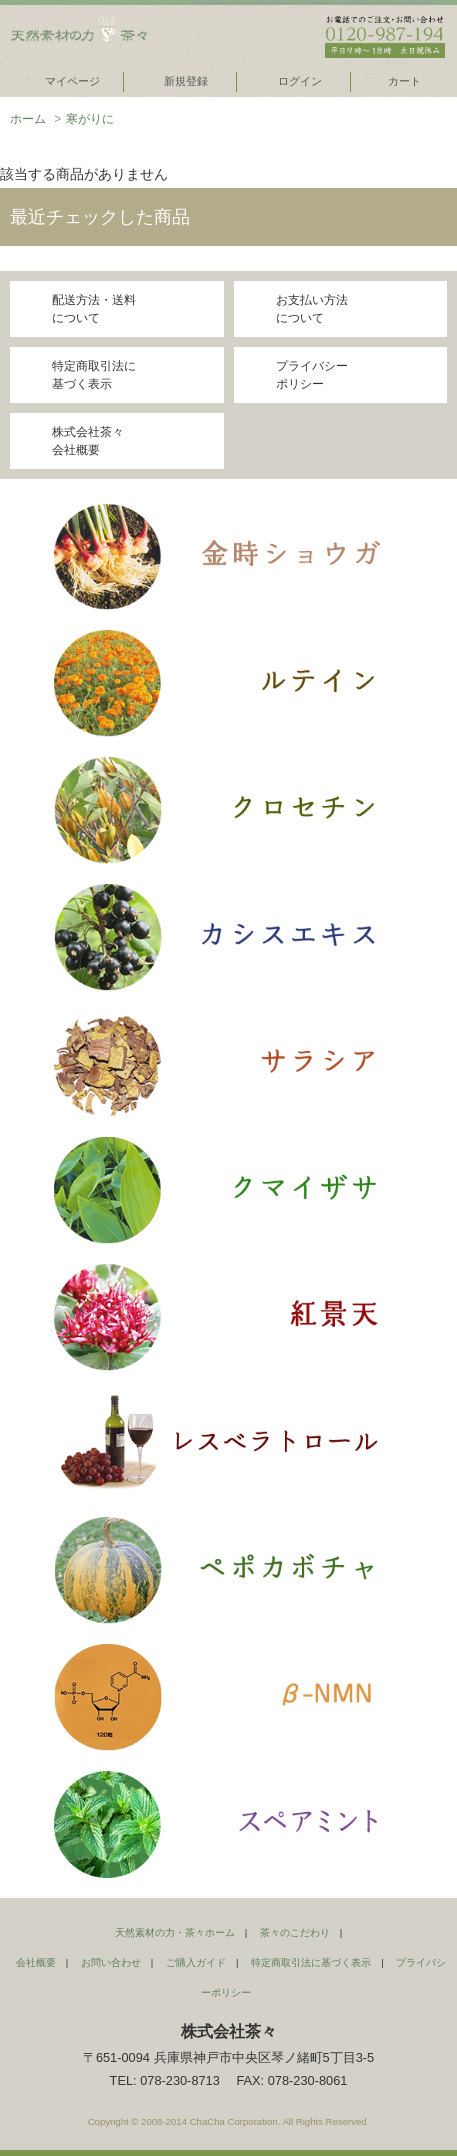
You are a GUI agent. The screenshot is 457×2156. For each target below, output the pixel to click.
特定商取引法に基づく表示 (94, 375)
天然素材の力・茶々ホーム (175, 1932)
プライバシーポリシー (312, 375)
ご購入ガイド (196, 1962)
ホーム (28, 119)
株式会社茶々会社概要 (88, 441)
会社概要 (36, 1962)
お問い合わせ (111, 1962)
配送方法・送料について (94, 309)
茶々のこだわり (295, 1932)
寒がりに (90, 119)
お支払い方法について (312, 309)
